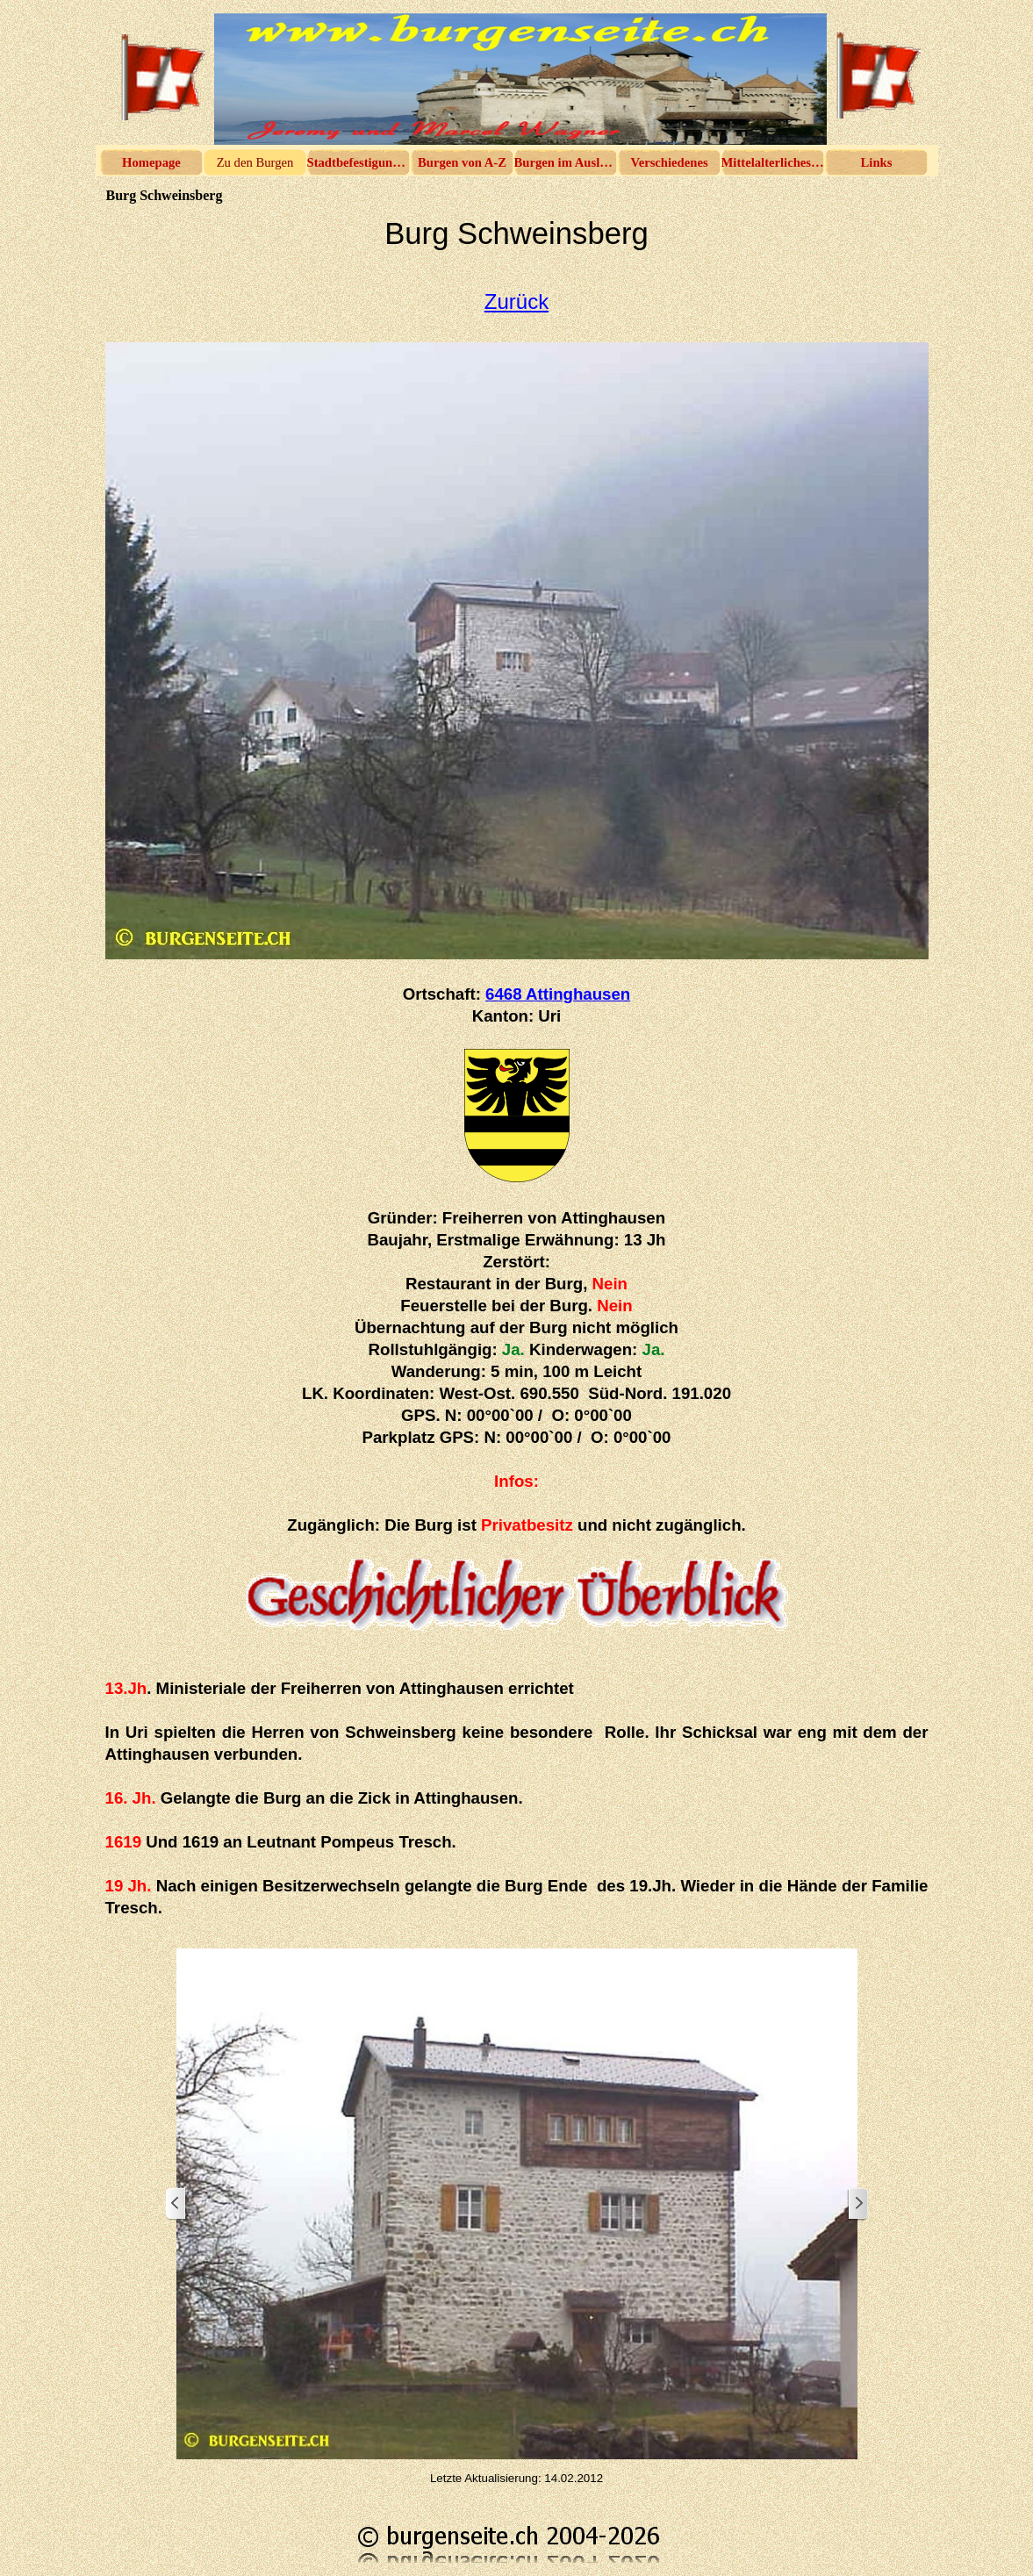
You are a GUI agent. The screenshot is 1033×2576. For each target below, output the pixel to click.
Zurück (516, 301)
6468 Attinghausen (557, 994)
